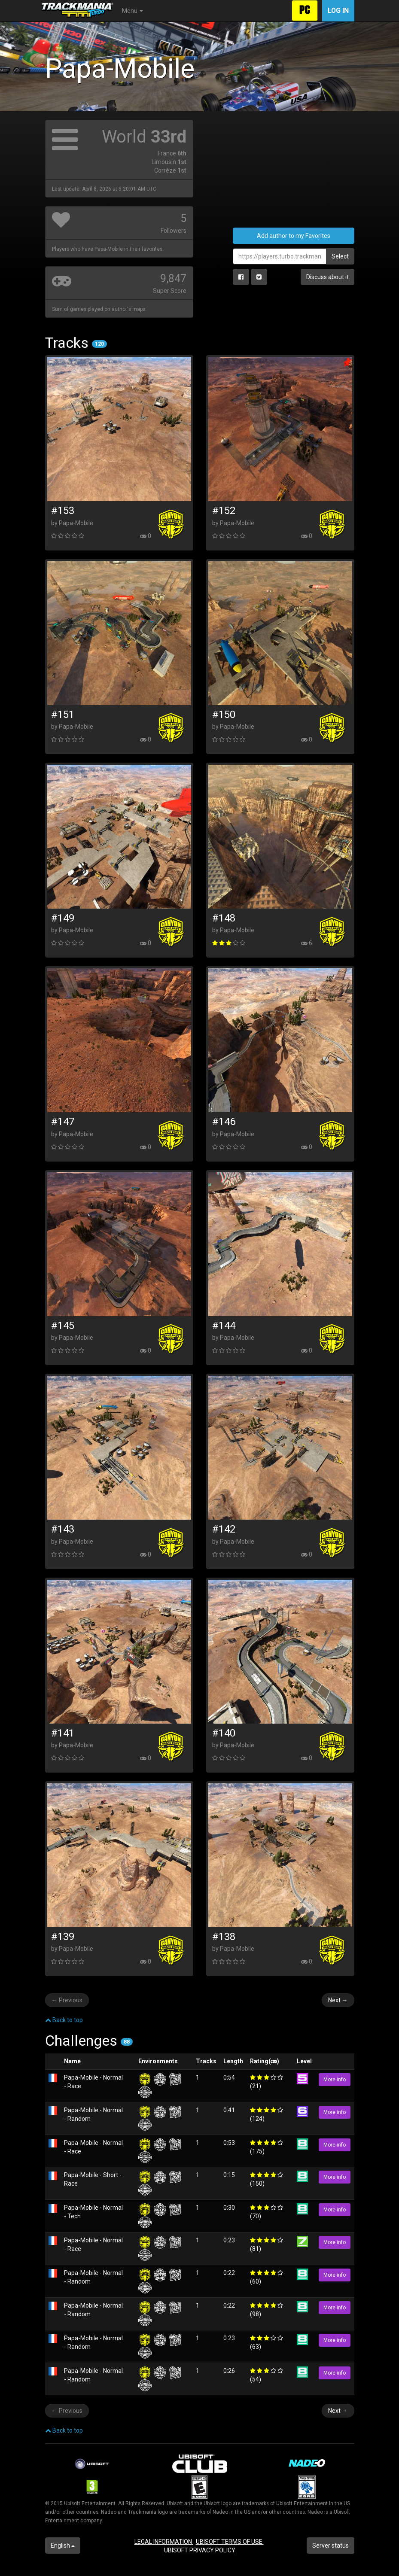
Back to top (64, 2019)
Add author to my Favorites (293, 235)
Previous (67, 2000)
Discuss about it (327, 277)
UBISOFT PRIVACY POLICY (199, 2550)
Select (340, 256)
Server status (330, 2545)
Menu (132, 10)
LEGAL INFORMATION (163, 2541)
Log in (338, 10)
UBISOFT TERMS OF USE (230, 2541)
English (63, 2545)
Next (338, 2000)
